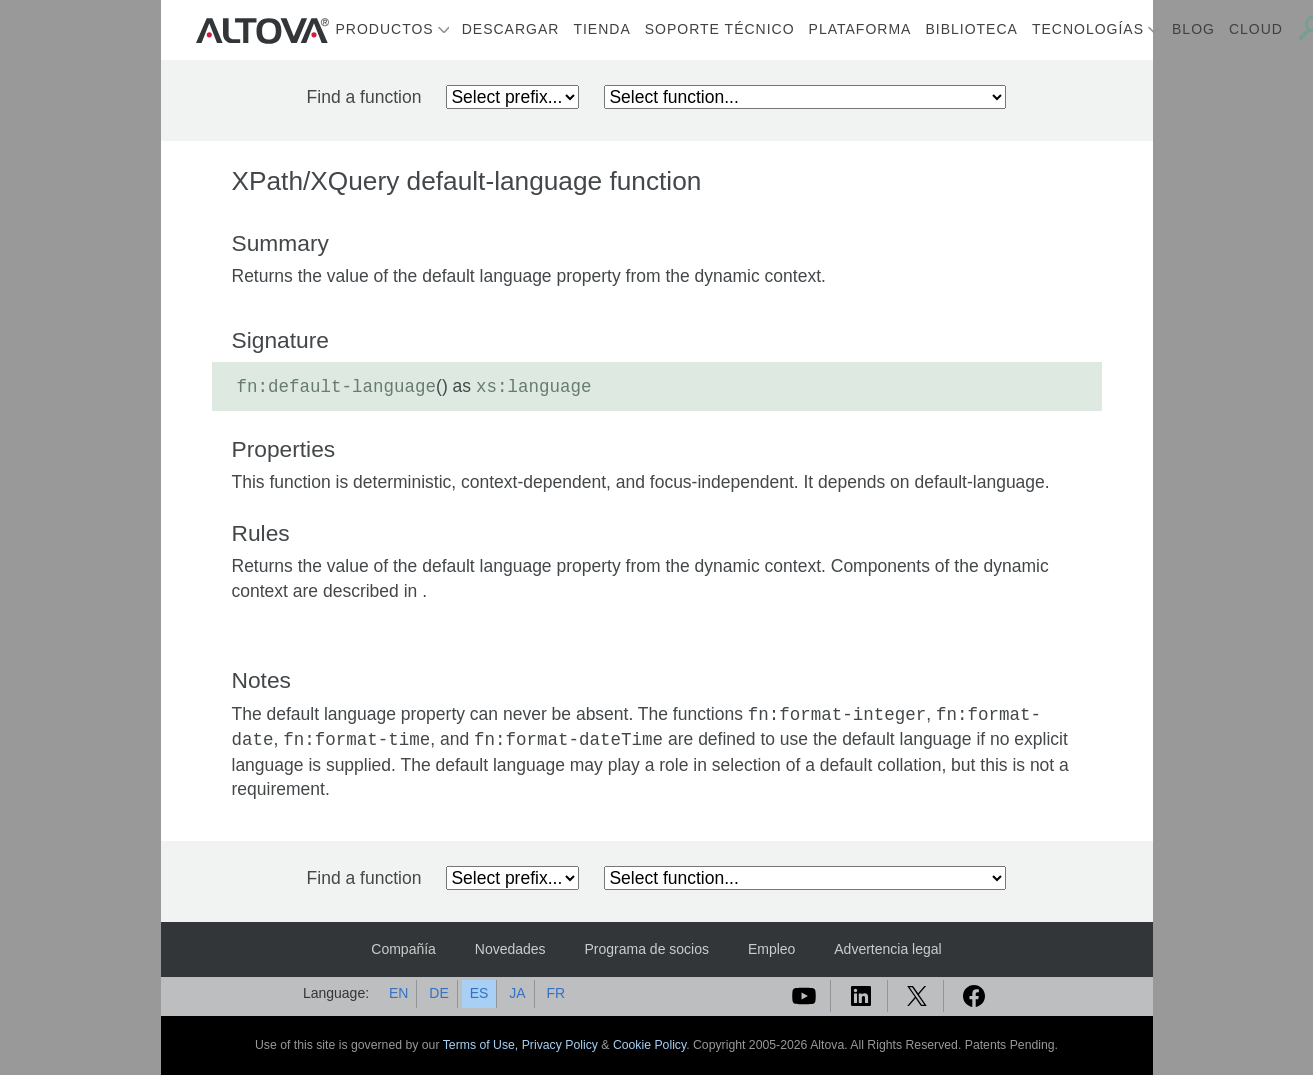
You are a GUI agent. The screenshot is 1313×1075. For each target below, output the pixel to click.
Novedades (510, 949)
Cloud (1256, 29)
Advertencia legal (887, 949)
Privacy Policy (560, 1045)
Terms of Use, (482, 1045)
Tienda (601, 29)
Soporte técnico (720, 29)
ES (479, 993)
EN (398, 993)
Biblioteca (971, 29)
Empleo (771, 949)
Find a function (364, 97)
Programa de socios (647, 949)
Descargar (511, 29)
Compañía (403, 949)
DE (438, 993)
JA (517, 993)
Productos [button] (385, 29)
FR (555, 993)
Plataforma (860, 29)
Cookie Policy (649, 1045)
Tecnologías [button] (1088, 29)
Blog (1193, 29)
